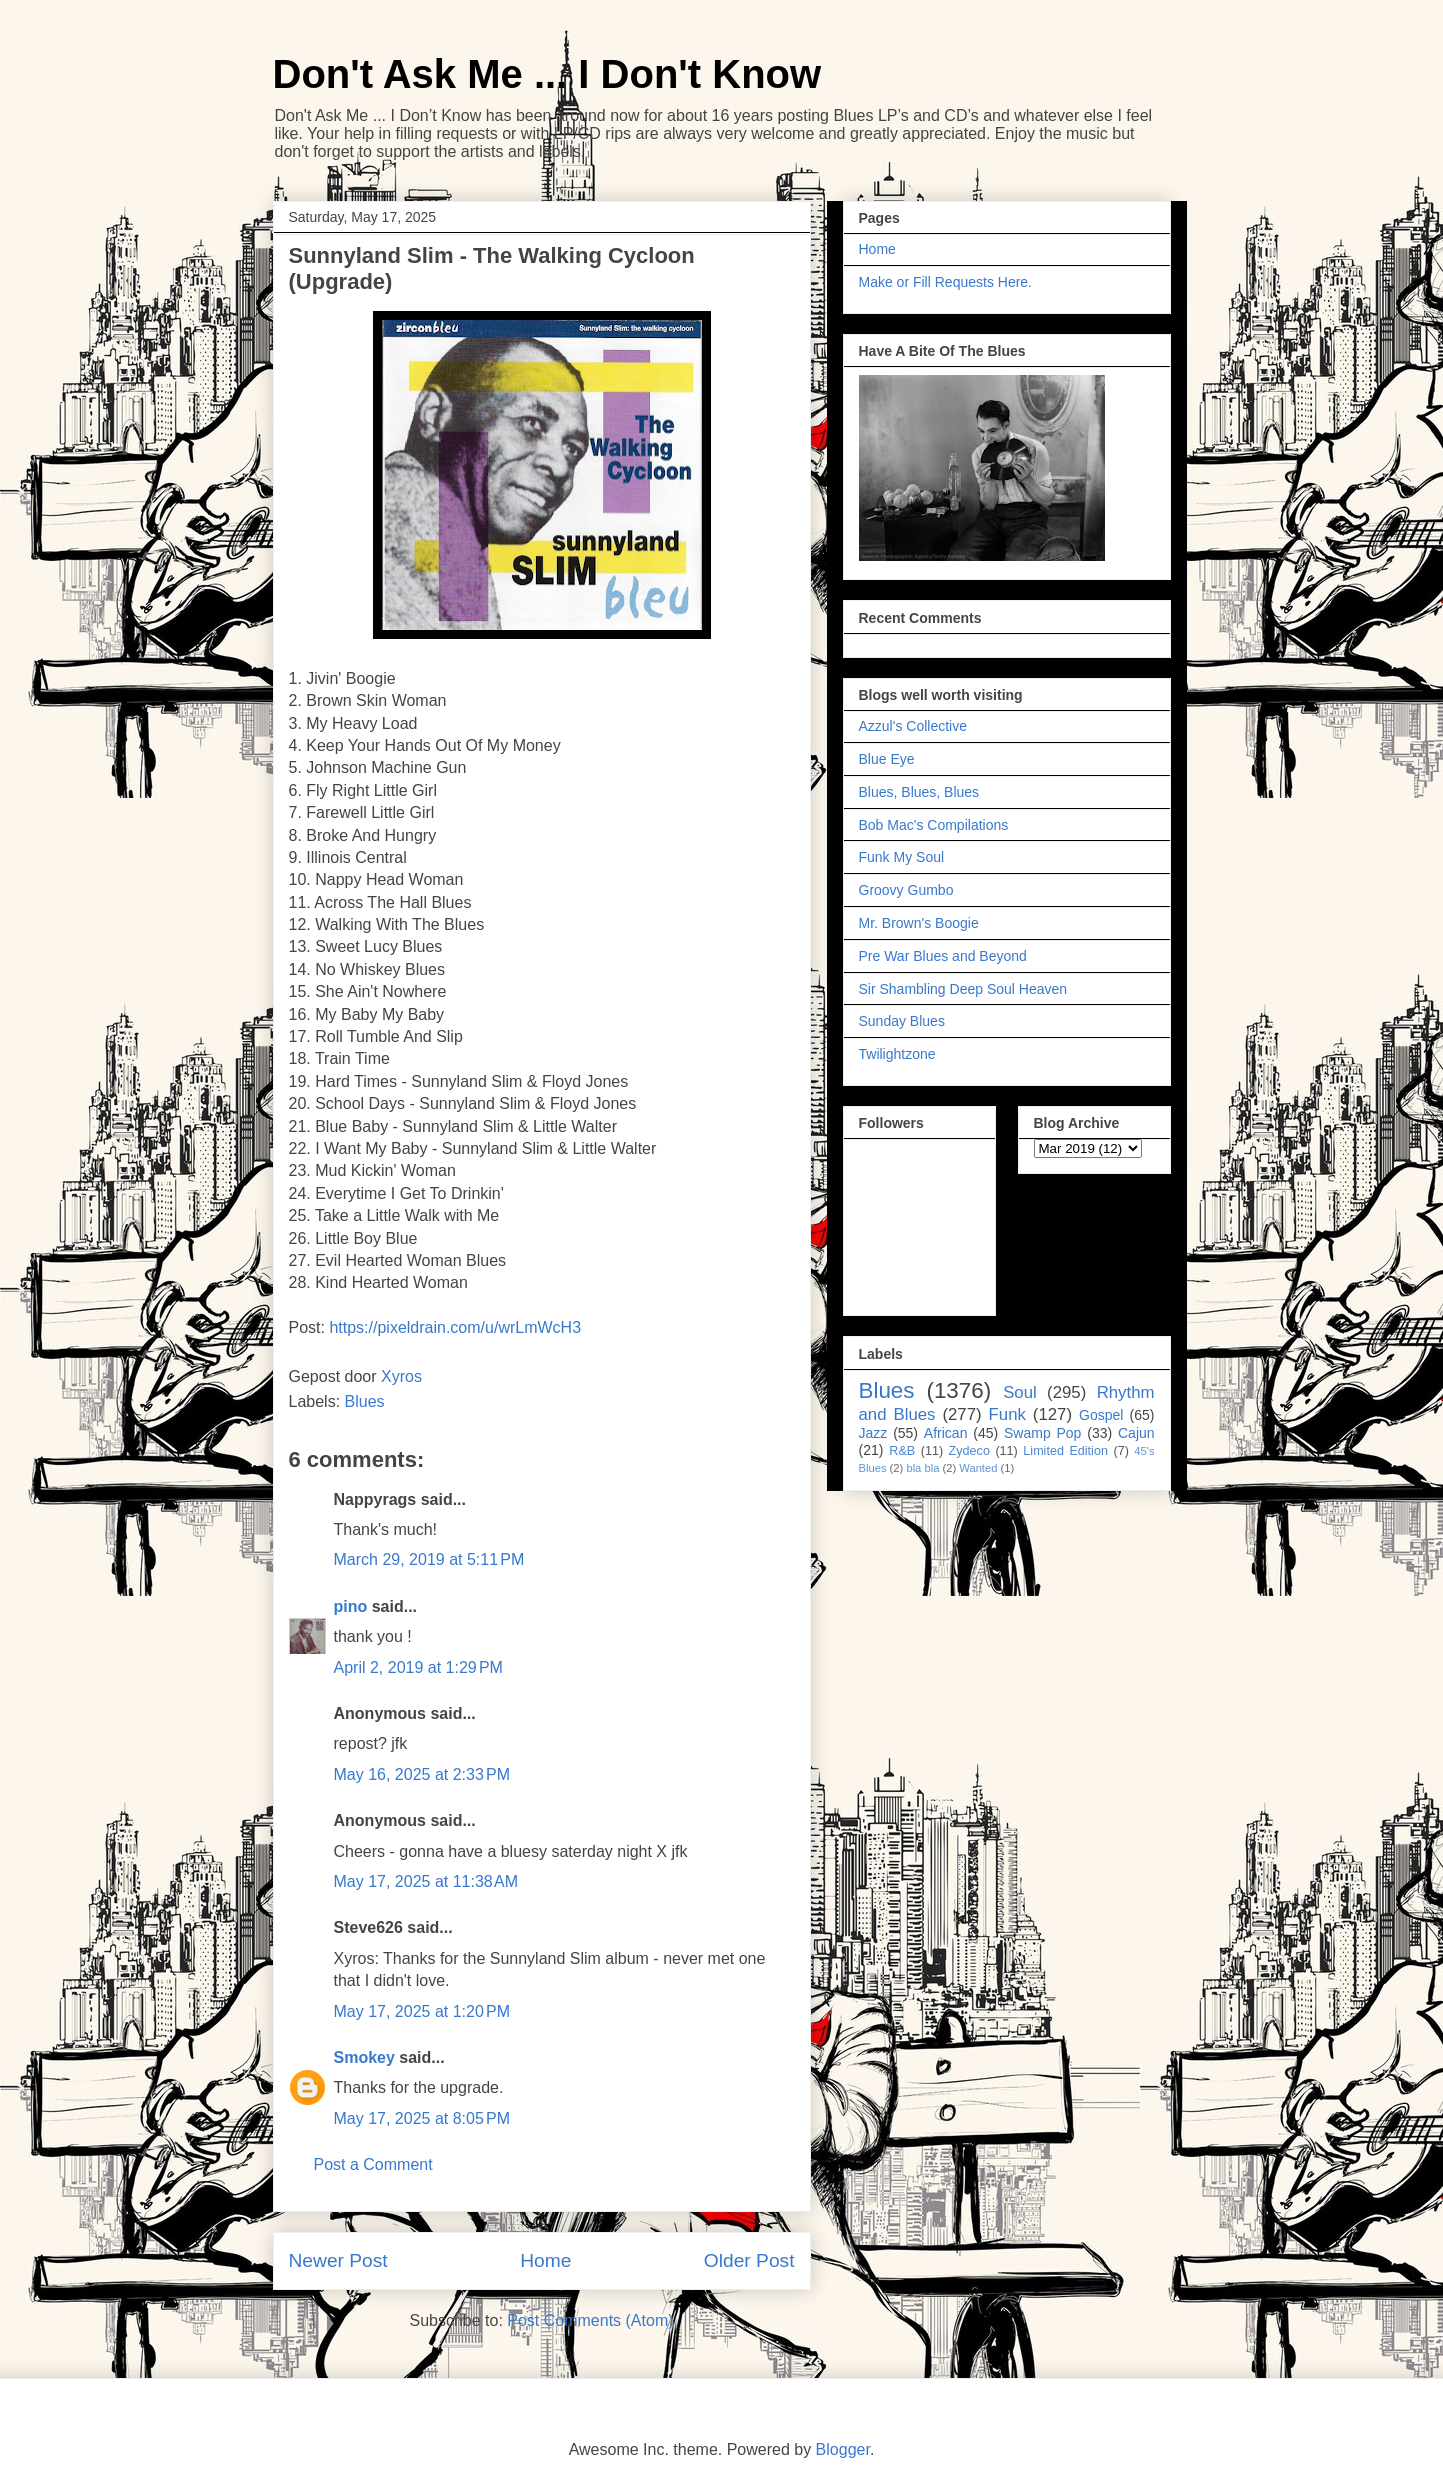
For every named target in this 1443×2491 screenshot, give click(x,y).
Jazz (873, 1433)
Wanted (978, 1468)
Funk (1007, 1414)
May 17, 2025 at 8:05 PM (422, 2118)
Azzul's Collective (913, 726)
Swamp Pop (1042, 1433)
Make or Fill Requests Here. (946, 282)
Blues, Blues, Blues (919, 792)
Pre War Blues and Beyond (943, 956)
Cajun (1136, 1433)
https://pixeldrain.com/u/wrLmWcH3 (455, 1327)
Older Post (749, 2260)
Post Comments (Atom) (590, 2320)
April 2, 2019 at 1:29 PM (418, 1667)
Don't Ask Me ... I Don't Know (547, 74)
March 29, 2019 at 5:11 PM (429, 1559)
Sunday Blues (902, 1021)
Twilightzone (897, 1054)
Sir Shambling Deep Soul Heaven (963, 989)
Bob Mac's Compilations (934, 825)
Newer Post (338, 2260)
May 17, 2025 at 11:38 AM (426, 1881)
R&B (902, 1451)
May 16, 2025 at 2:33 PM (422, 1774)
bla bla (922, 1468)
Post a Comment (373, 2164)
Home (545, 2260)
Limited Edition (1065, 1451)
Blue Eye (887, 759)
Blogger (843, 2449)
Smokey (364, 2057)
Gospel (1101, 1415)
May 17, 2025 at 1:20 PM (422, 2011)
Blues (365, 1401)
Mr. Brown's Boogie (919, 923)
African (946, 1433)
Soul (1020, 1392)
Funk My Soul (902, 857)
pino (351, 1606)
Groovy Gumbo (906, 890)
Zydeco (969, 1451)
